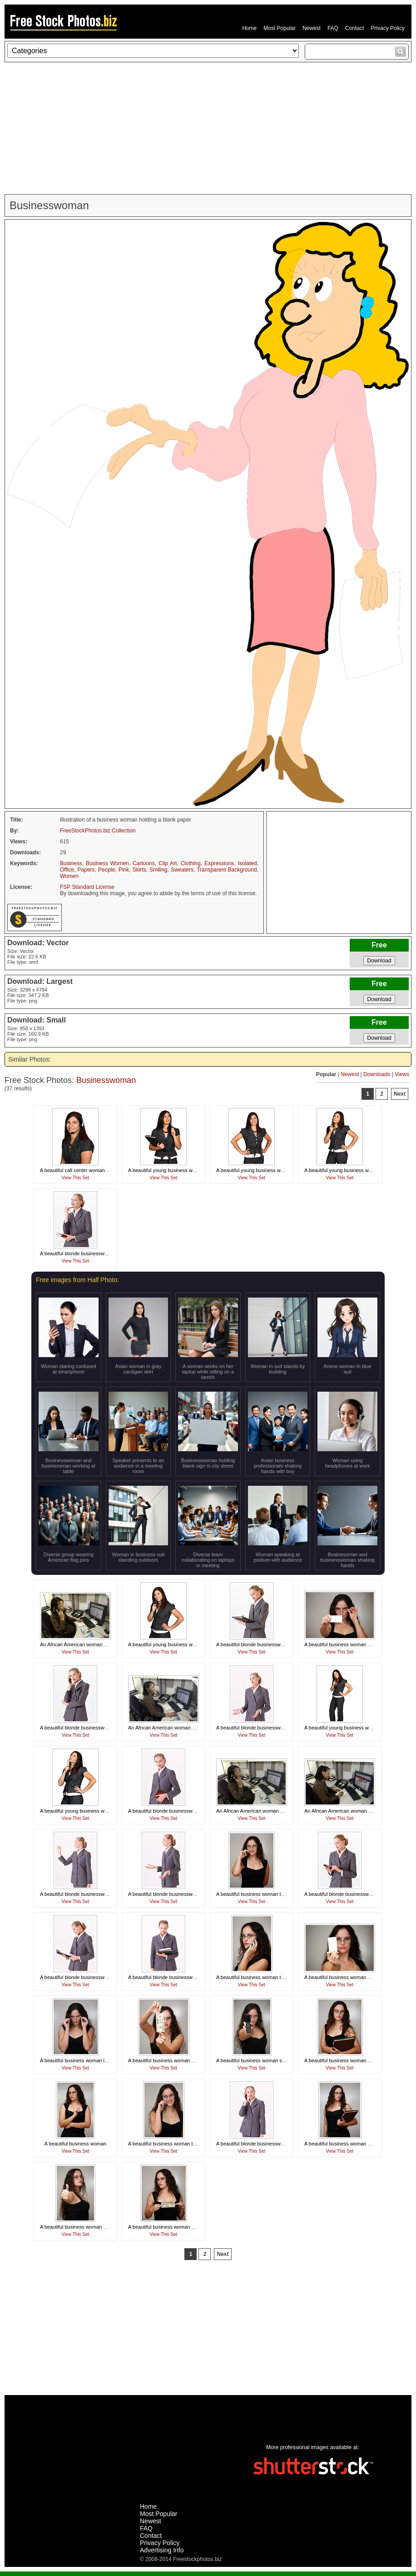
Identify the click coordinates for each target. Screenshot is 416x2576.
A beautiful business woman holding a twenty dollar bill (188, 2060)
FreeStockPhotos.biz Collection (98, 830)
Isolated (247, 863)
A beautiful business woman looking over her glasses (98, 2060)
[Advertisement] (208, 128)
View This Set (75, 1177)
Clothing (191, 863)
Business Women (107, 863)
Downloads (376, 1074)
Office (67, 870)
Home (249, 28)
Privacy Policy (388, 28)
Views (402, 1074)
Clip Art (167, 863)
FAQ (332, 28)
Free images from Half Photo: (77, 1279)
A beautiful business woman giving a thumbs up (92, 2227)
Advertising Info (162, 2550)
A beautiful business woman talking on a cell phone (272, 1894)
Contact (354, 28)
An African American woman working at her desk (93, 1644)
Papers (86, 870)
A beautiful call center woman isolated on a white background (107, 1170)
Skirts (139, 870)
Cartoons (144, 863)
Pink (124, 870)
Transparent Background (227, 870)
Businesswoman (106, 1080)
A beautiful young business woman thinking (175, 1170)
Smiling (158, 870)
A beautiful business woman (75, 2143)
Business (71, 863)
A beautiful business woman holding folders (352, 2060)
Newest (311, 28)
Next (400, 1094)
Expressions (219, 863)
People (106, 870)
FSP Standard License (87, 887)
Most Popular (279, 28)
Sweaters (182, 870)
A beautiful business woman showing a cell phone (271, 2060)
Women (69, 876)
